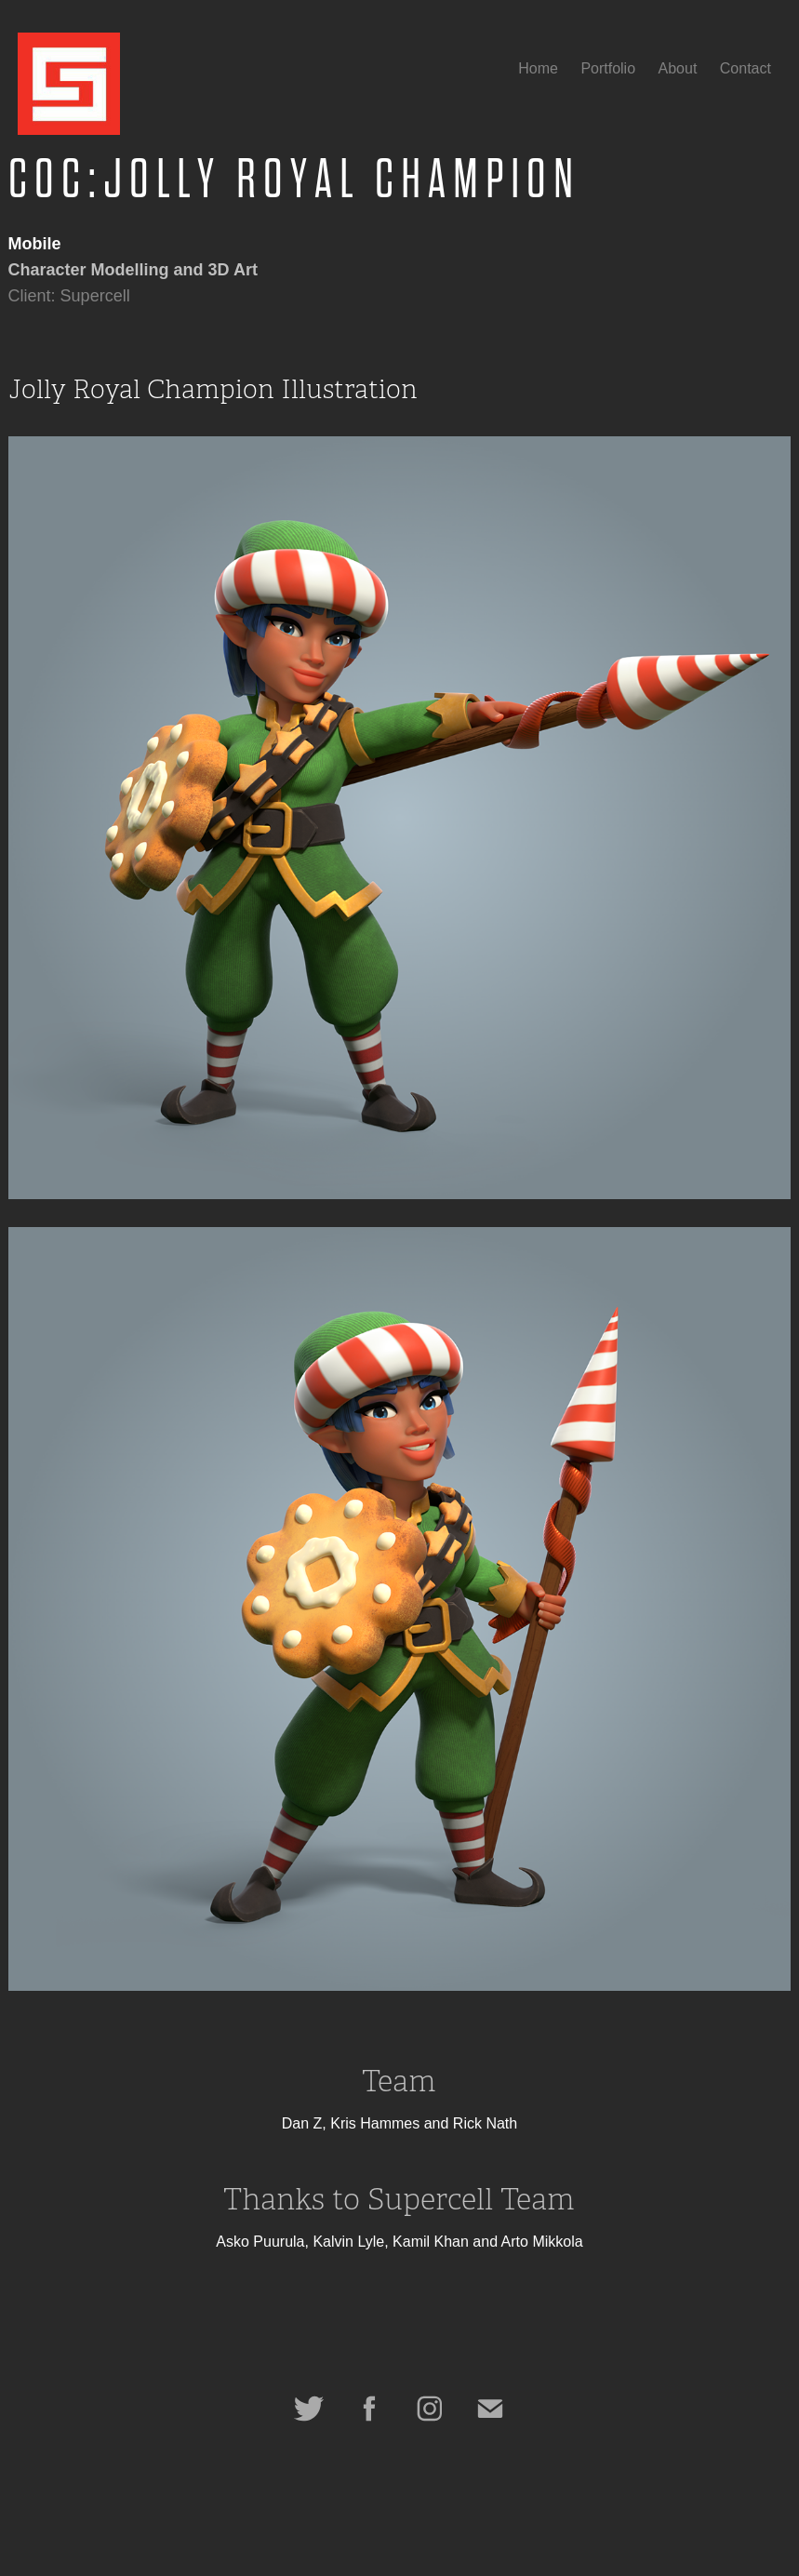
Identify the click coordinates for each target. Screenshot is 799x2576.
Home (538, 68)
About (678, 68)
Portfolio (607, 68)
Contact (745, 68)
